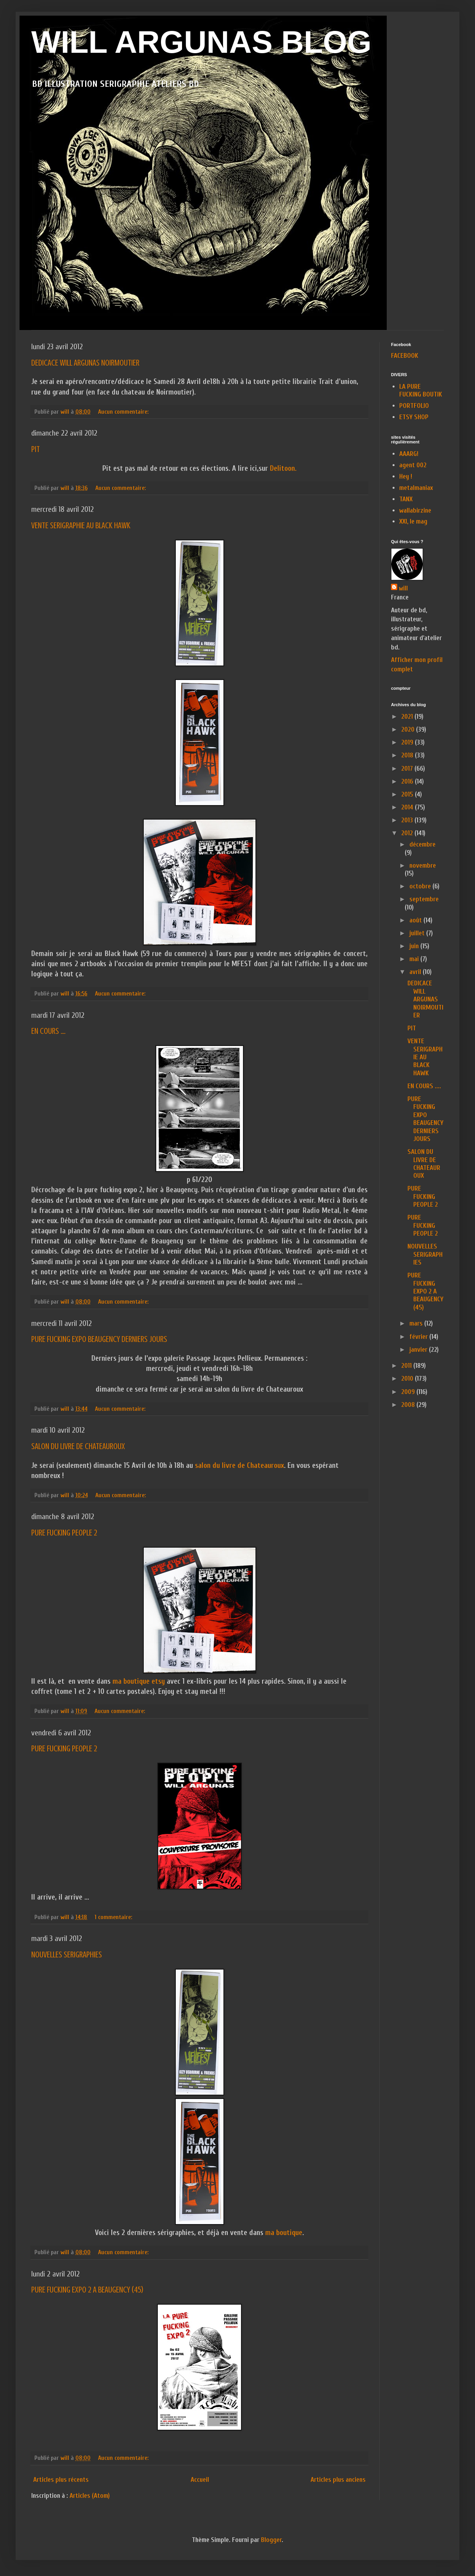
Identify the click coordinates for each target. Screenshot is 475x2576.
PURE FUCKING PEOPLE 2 (64, 1532)
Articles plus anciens (338, 2479)
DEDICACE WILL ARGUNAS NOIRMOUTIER (85, 363)
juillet (417, 933)
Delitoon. (282, 468)
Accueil (200, 2479)
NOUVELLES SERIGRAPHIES (66, 1954)
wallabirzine (415, 510)
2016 (408, 781)
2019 (408, 742)
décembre (422, 844)
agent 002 (413, 465)
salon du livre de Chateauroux (239, 1465)
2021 (407, 716)
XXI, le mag (413, 521)
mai (414, 959)
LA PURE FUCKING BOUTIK (420, 390)
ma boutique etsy (138, 1681)
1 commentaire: (114, 1917)
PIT (35, 449)
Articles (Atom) (90, 2495)
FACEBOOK (404, 355)
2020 (408, 729)
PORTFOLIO (414, 405)
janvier (419, 1349)
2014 (408, 807)
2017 (407, 768)
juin (414, 946)
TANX (405, 499)
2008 (408, 1404)
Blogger (271, 2540)
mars (416, 1323)
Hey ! (405, 476)
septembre (424, 899)
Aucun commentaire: (124, 411)
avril (416, 972)
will (403, 588)
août (416, 920)
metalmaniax (416, 488)
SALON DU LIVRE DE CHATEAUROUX (78, 1446)
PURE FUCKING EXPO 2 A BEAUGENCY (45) (87, 2289)
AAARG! (408, 453)
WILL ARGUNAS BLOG (201, 42)
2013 (407, 820)
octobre (420, 886)
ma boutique (282, 2232)
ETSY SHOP (414, 417)
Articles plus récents (61, 2479)
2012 (407, 833)
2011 (407, 1365)
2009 (408, 1392)
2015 (408, 794)
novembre (422, 865)
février (419, 1336)
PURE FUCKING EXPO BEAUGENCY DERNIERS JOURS (99, 1339)
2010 (408, 1378)
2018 (408, 755)
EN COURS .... (48, 1031)
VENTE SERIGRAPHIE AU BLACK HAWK (80, 525)
